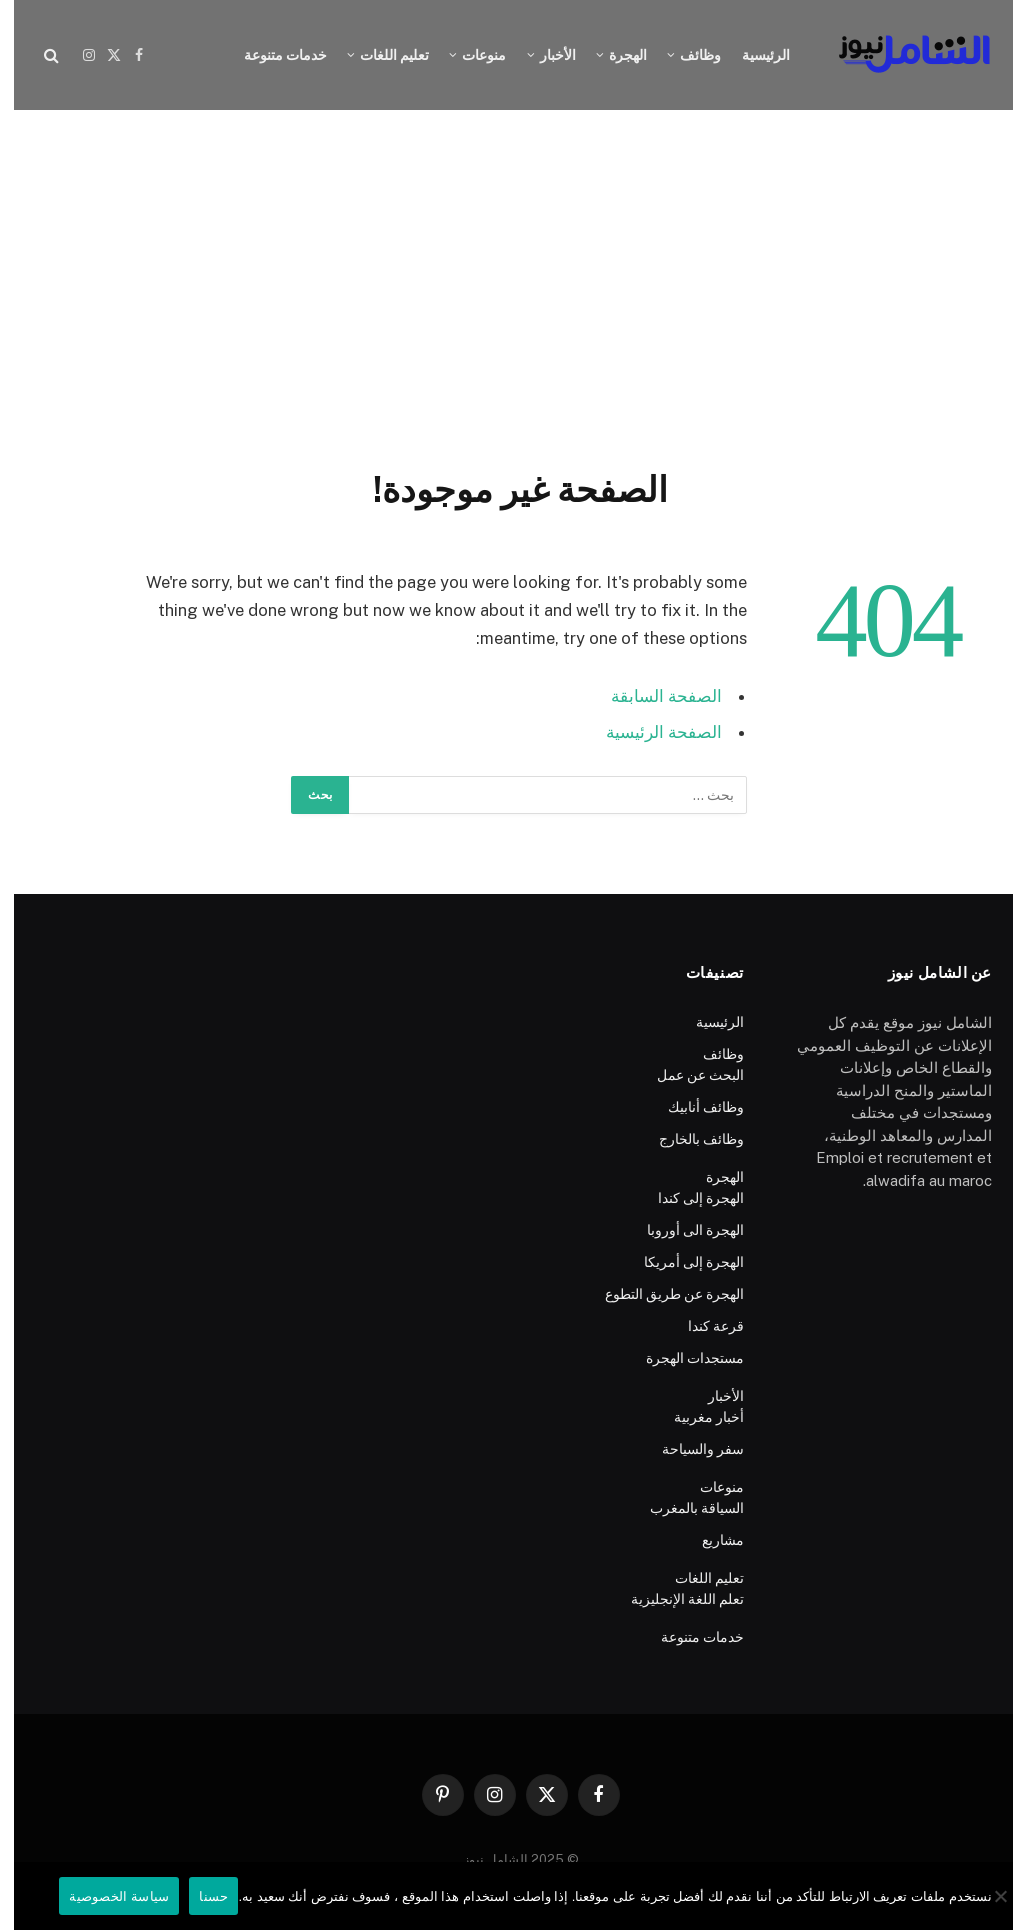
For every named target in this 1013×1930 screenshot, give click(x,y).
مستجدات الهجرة (681, 1358)
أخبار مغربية (695, 1417)
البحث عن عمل (686, 1075)
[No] (988, 1896)
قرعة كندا (702, 1326)
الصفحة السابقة (652, 696)
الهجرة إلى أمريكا (680, 1262)
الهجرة (614, 55)
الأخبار (544, 55)
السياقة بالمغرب (683, 1508)
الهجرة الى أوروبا (681, 1230)
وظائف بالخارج (687, 1139)
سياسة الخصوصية (105, 1896)
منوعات (470, 55)
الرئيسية (752, 55)
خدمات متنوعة (271, 55)
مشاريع (709, 1540)
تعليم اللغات (380, 55)
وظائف (686, 55)
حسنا (199, 1896)
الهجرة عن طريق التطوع (660, 1294)
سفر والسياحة (689, 1449)
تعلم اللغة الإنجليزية (673, 1599)
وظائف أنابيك (692, 1107)
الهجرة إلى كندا (687, 1198)
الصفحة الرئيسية (650, 732)
